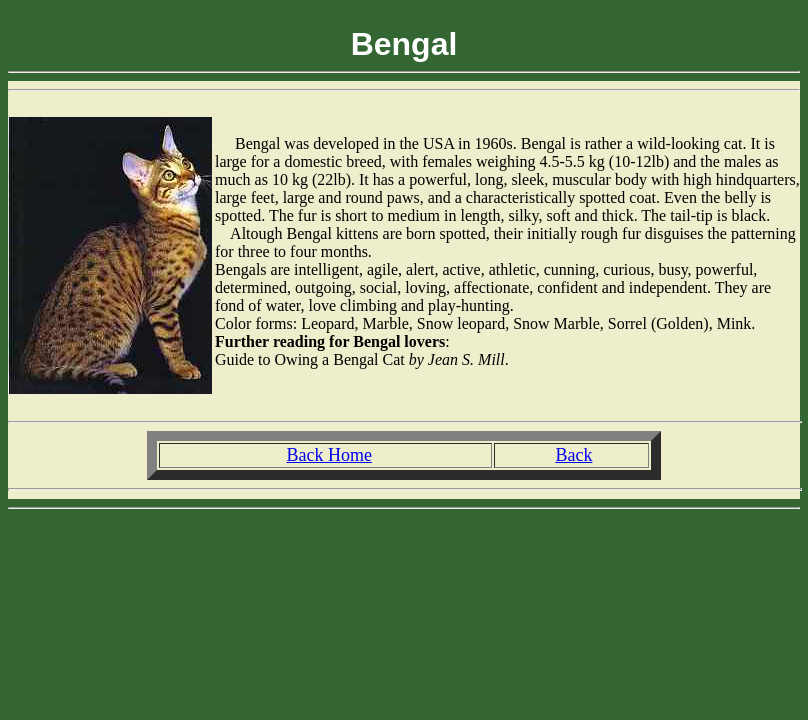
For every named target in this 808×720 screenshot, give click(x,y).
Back (573, 455)
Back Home (328, 455)
